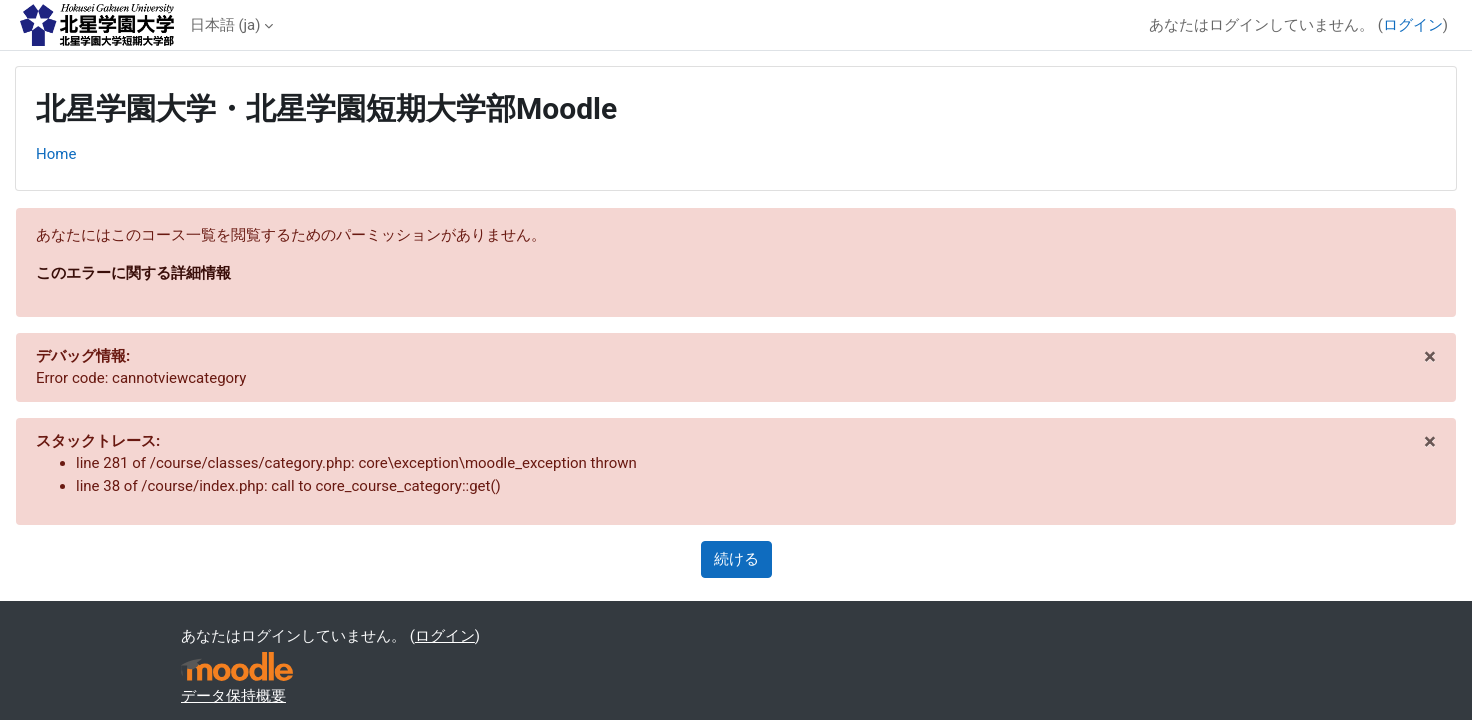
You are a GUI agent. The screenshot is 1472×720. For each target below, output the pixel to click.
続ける (736, 559)
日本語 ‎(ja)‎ (225, 25)
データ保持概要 (233, 696)
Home (56, 154)
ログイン (1413, 25)
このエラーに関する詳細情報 (133, 273)
